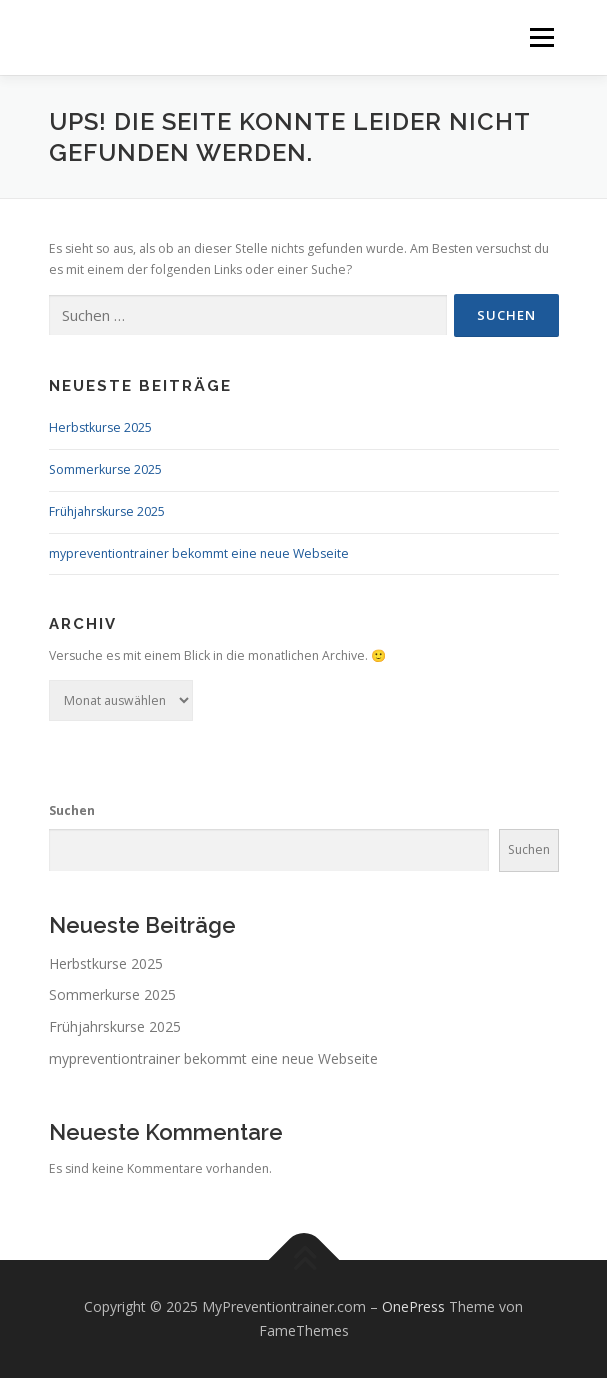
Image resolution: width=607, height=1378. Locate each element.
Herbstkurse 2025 (100, 427)
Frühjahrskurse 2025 (107, 511)
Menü (540, 37)
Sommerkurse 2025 (105, 469)
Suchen (72, 810)
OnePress (413, 1306)
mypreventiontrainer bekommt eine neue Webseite (199, 553)
